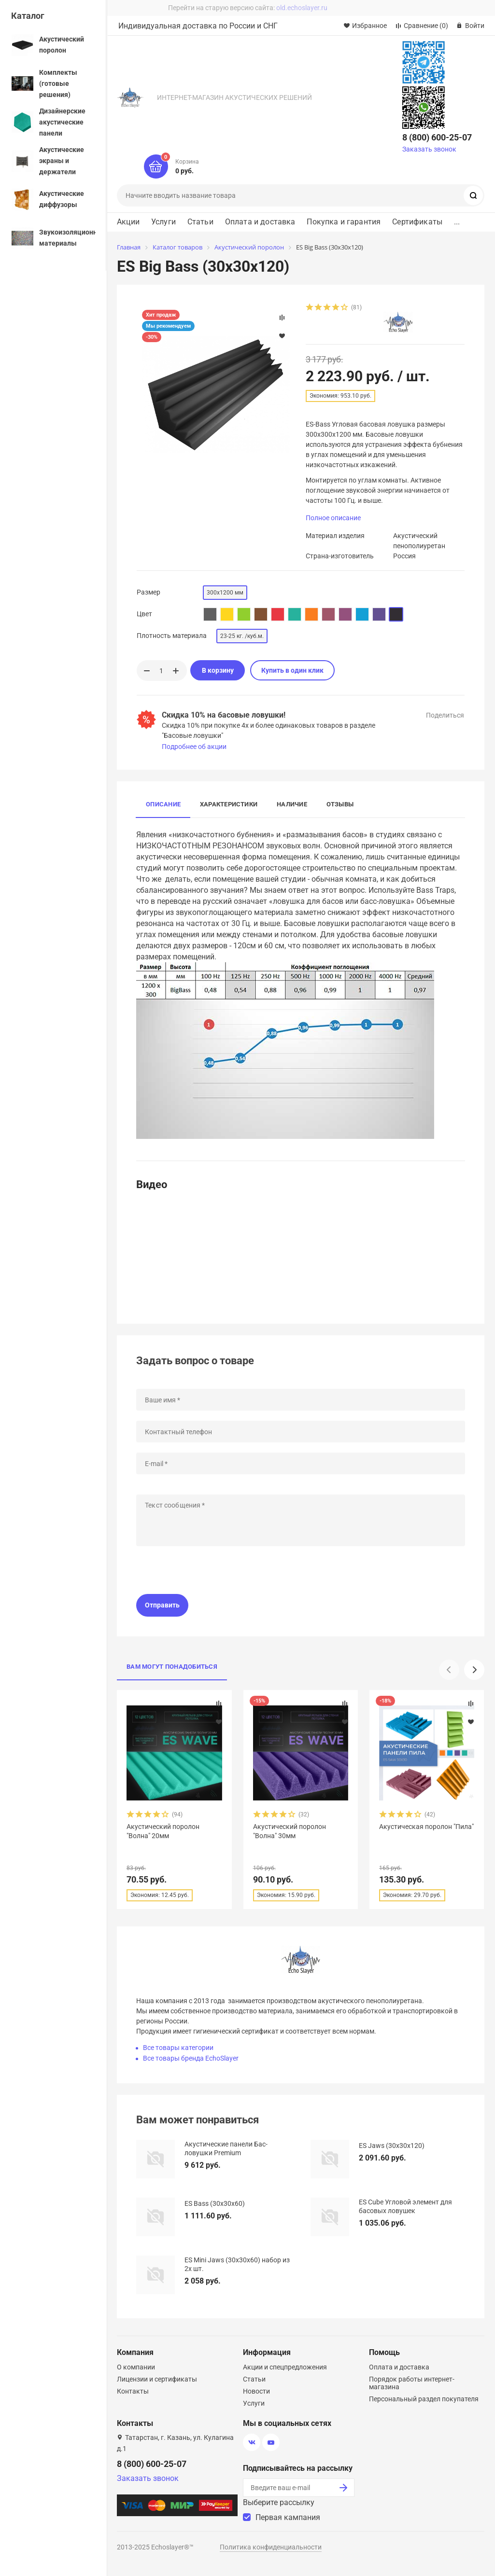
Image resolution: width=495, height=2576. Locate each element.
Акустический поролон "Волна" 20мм (163, 1831)
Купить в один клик (292, 670)
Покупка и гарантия (344, 222)
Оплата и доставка (260, 222)
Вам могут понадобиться (172, 1666)
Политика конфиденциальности (271, 2547)
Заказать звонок (429, 149)
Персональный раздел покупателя (424, 2399)
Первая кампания (287, 2517)
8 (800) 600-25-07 (437, 137)
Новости (256, 2391)
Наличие (292, 804)
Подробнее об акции (194, 746)
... (457, 222)
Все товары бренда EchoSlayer (191, 2058)
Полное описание (333, 518)
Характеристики (228, 804)
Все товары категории (178, 2047)
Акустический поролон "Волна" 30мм (289, 1831)
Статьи (200, 222)
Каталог (27, 16)
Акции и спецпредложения (285, 2367)
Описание (163, 804)
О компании (136, 2367)
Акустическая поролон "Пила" (426, 1826)
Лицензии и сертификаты (157, 2379)
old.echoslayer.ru (301, 8)
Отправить (162, 1605)
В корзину (218, 670)
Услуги (163, 222)
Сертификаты (417, 222)
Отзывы (340, 804)
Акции (128, 222)
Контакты (133, 2391)
